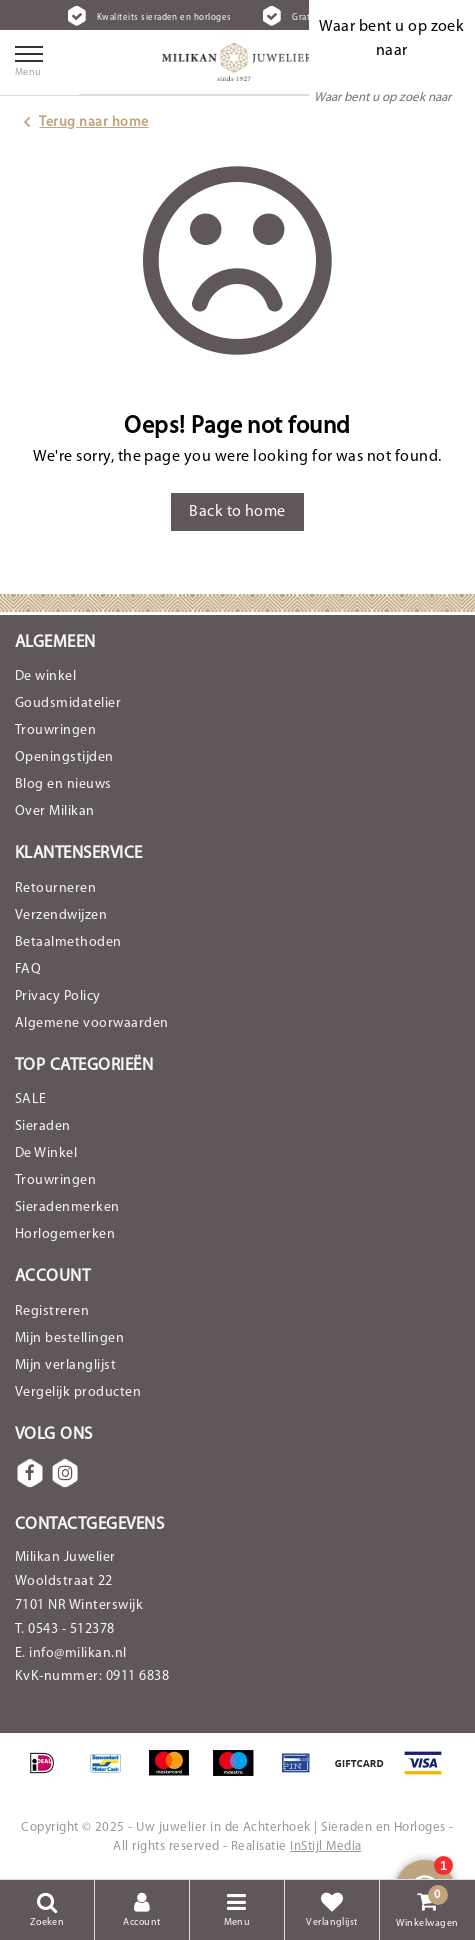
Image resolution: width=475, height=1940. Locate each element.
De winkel (45, 676)
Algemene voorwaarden (92, 1023)
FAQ (28, 969)
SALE (31, 1099)
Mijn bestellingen (69, 1338)
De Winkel (46, 1153)
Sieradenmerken (67, 1207)
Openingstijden (64, 757)
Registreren (52, 1311)
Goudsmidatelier (68, 703)
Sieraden (43, 1126)
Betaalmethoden (68, 942)
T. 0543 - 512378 (65, 1629)
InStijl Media (325, 1846)
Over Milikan (55, 811)
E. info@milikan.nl (71, 1653)
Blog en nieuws (63, 784)
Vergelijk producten (78, 1392)
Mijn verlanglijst (65, 1365)
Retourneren (55, 888)
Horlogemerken (65, 1234)
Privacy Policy (58, 996)
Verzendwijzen (61, 915)
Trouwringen (55, 730)
